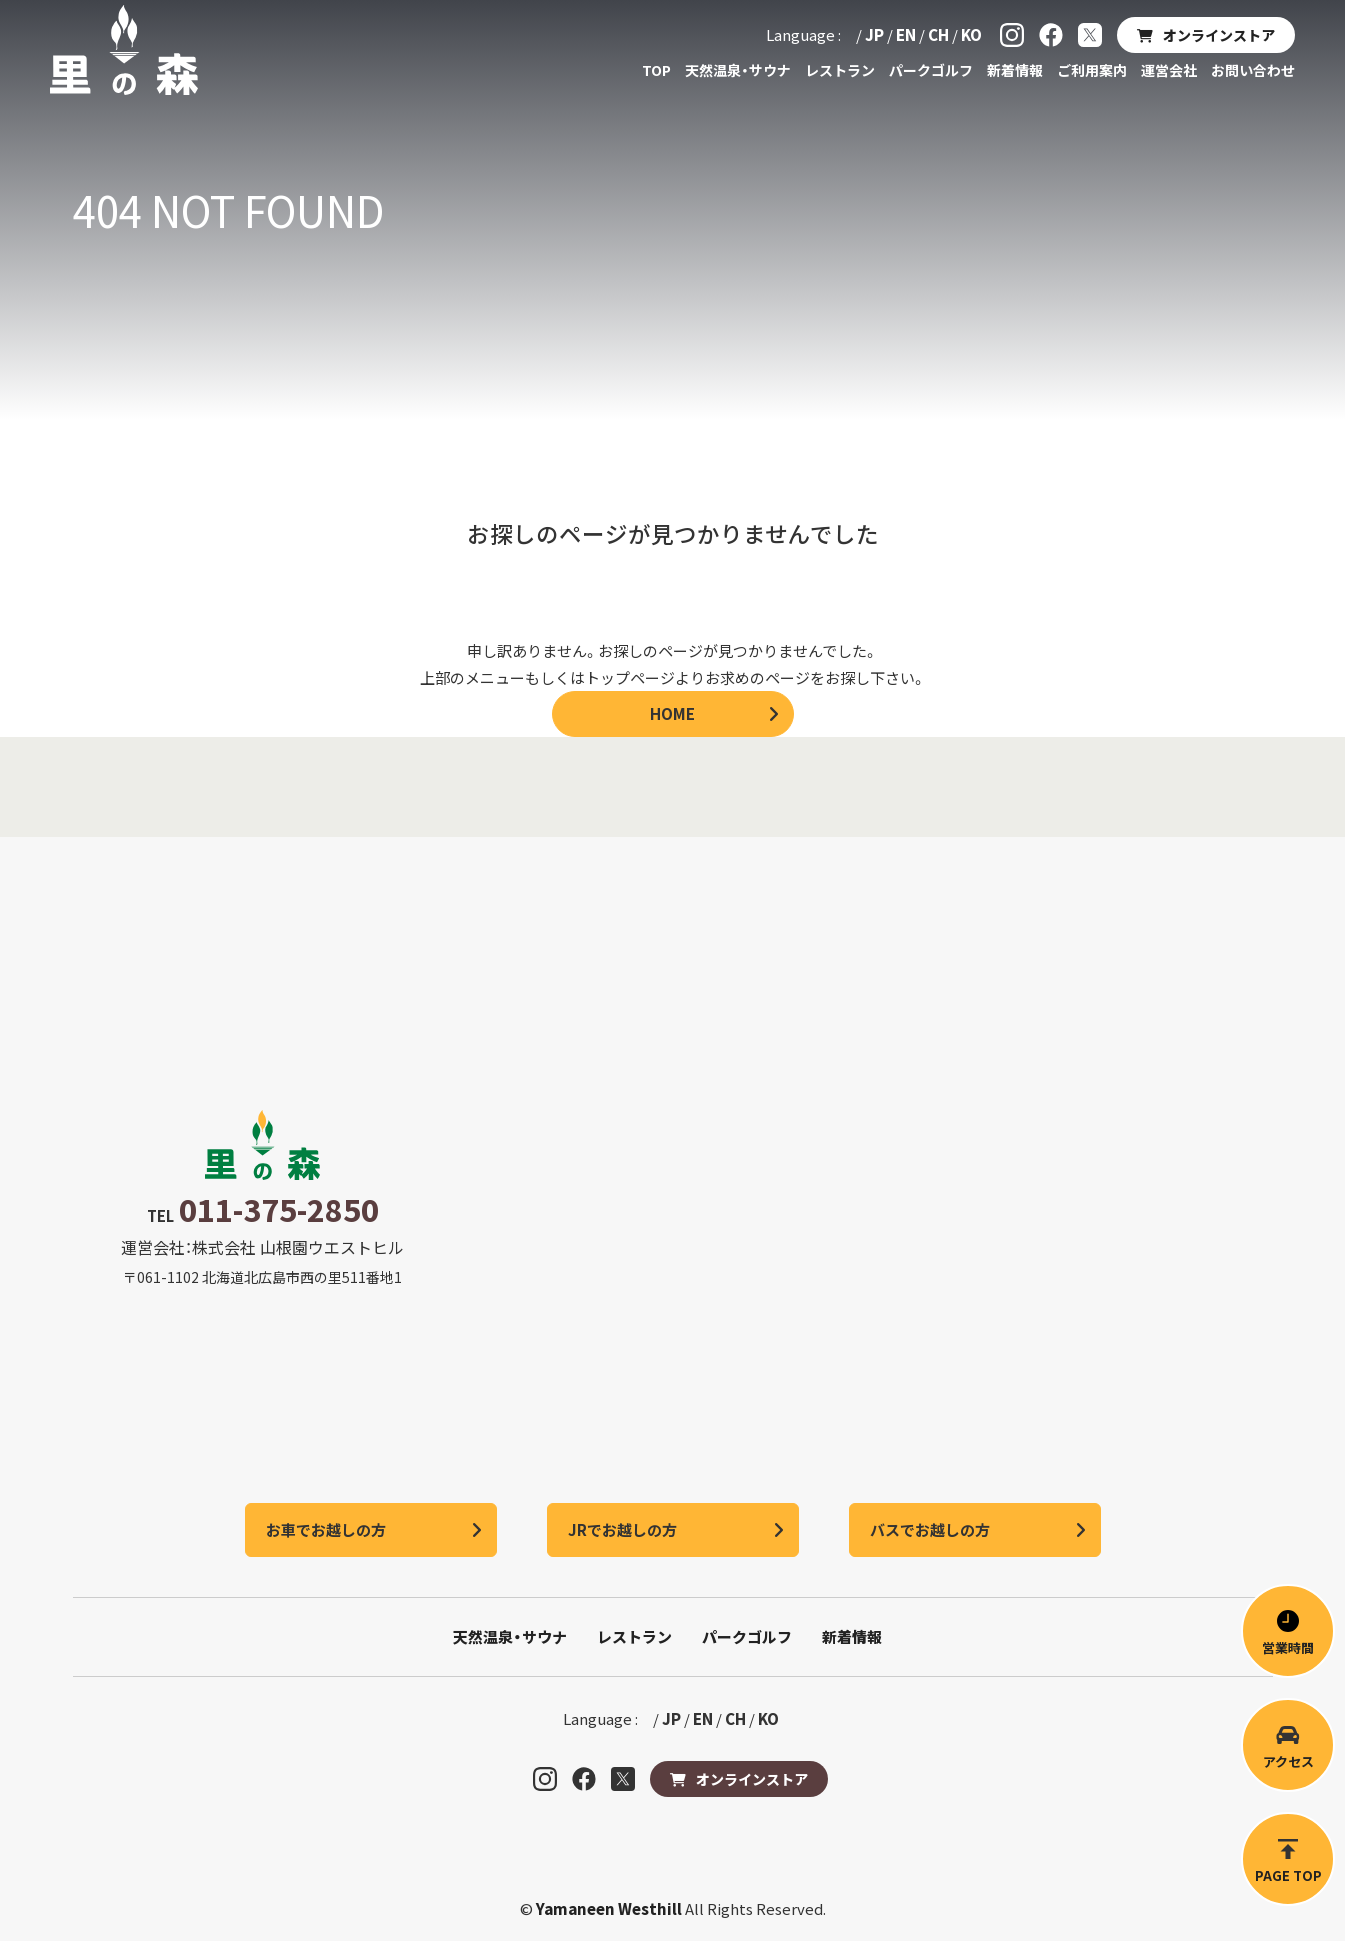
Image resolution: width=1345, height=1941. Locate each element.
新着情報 (1015, 70)
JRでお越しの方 (622, 1529)
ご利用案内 (1092, 70)
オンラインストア (1219, 35)
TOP (656, 70)
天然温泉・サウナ (738, 70)
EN (906, 34)
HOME (672, 713)
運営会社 (1169, 70)
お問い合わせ (1253, 70)
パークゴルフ (931, 70)
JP (874, 34)
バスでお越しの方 (930, 1529)
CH (938, 34)
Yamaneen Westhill (610, 1908)
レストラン (840, 70)
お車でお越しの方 (326, 1529)
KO (971, 34)
